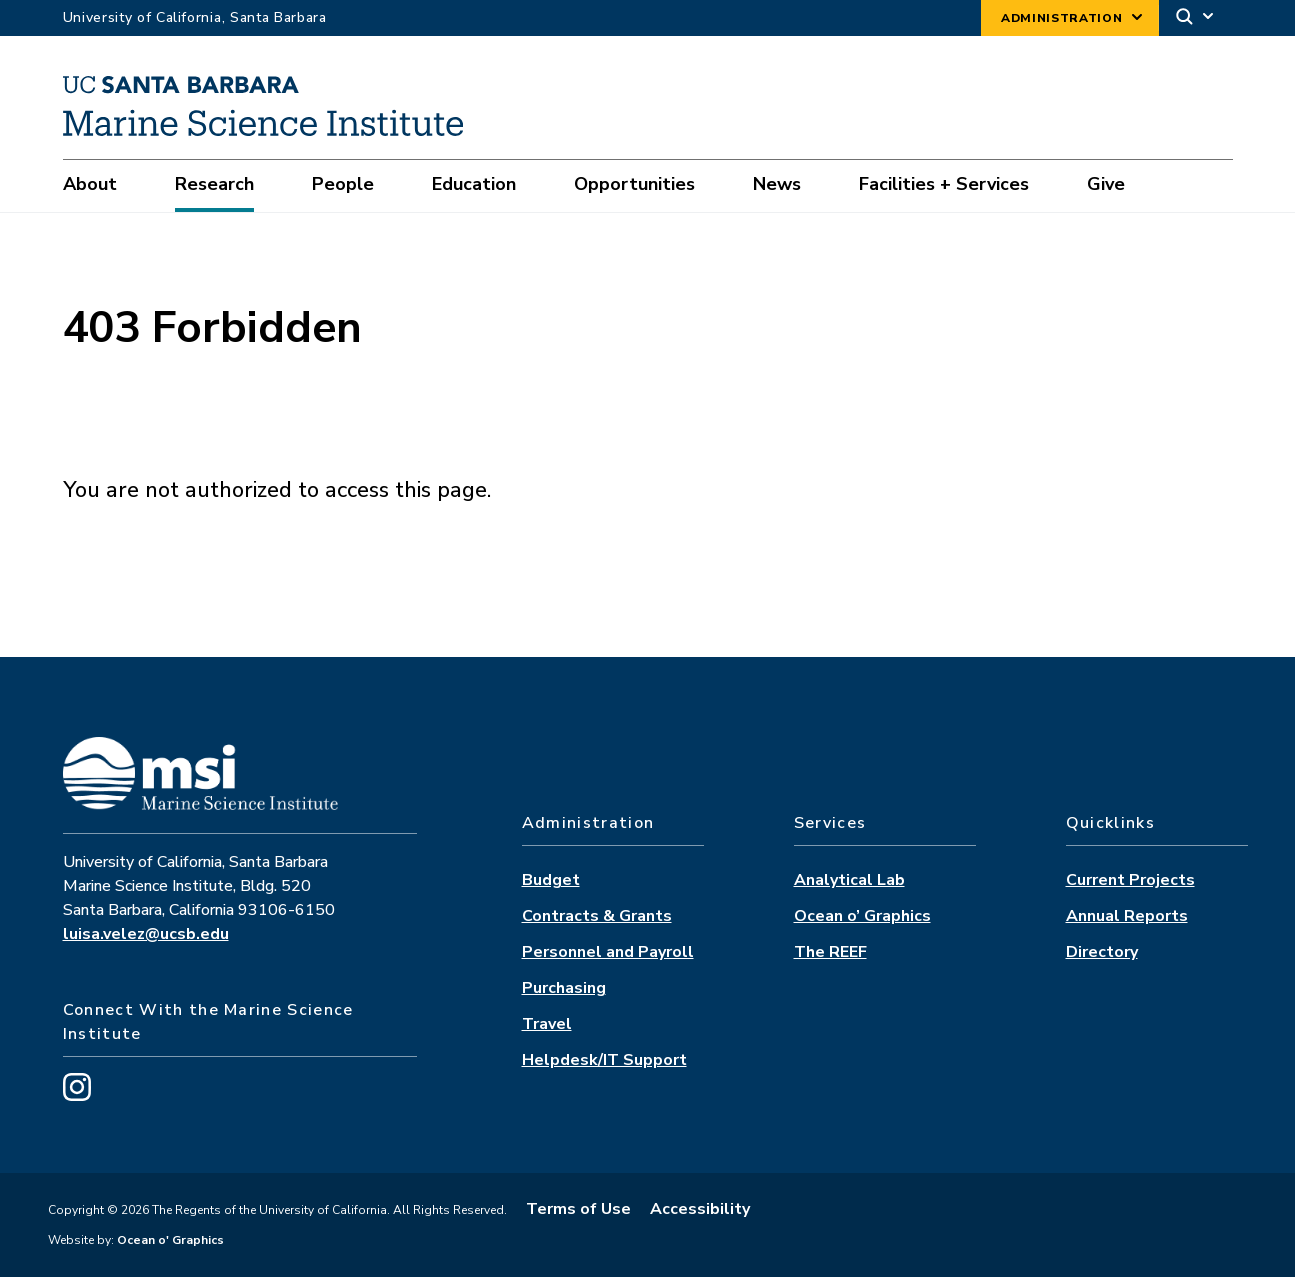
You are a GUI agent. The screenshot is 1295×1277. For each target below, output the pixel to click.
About (90, 184)
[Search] (1196, 18)
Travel (547, 1024)
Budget (551, 880)
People (343, 184)
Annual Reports (1127, 916)
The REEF (830, 952)
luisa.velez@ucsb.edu (146, 934)
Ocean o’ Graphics (862, 916)
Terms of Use (578, 1209)
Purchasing (564, 988)
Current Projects (1130, 880)
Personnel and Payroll (608, 952)
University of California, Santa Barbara (195, 17)
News (777, 184)
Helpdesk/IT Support (604, 1060)
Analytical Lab (849, 880)
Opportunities (634, 184)
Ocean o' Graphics (169, 1240)
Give (1106, 184)
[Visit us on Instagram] (77, 1096)
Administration (1061, 18)
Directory (1102, 952)
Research (214, 184)
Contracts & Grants (597, 916)
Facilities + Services (944, 184)
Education (474, 184)
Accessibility (700, 1209)
